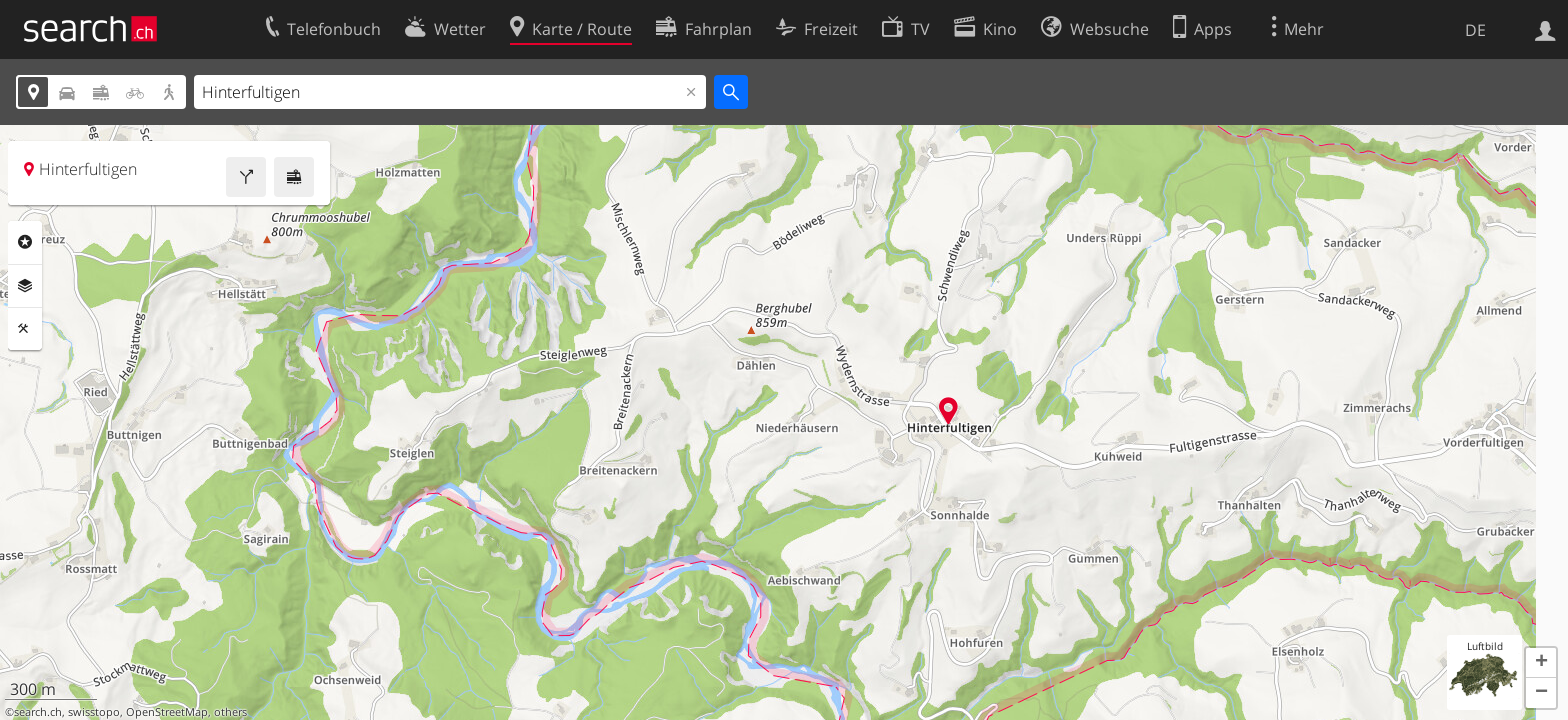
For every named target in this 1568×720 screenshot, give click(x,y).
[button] (1541, 663)
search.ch (38, 712)
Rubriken (25, 242)
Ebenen (25, 286)
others (230, 712)
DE (1475, 30)
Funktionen (25, 329)
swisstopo (94, 712)
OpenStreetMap (167, 712)
